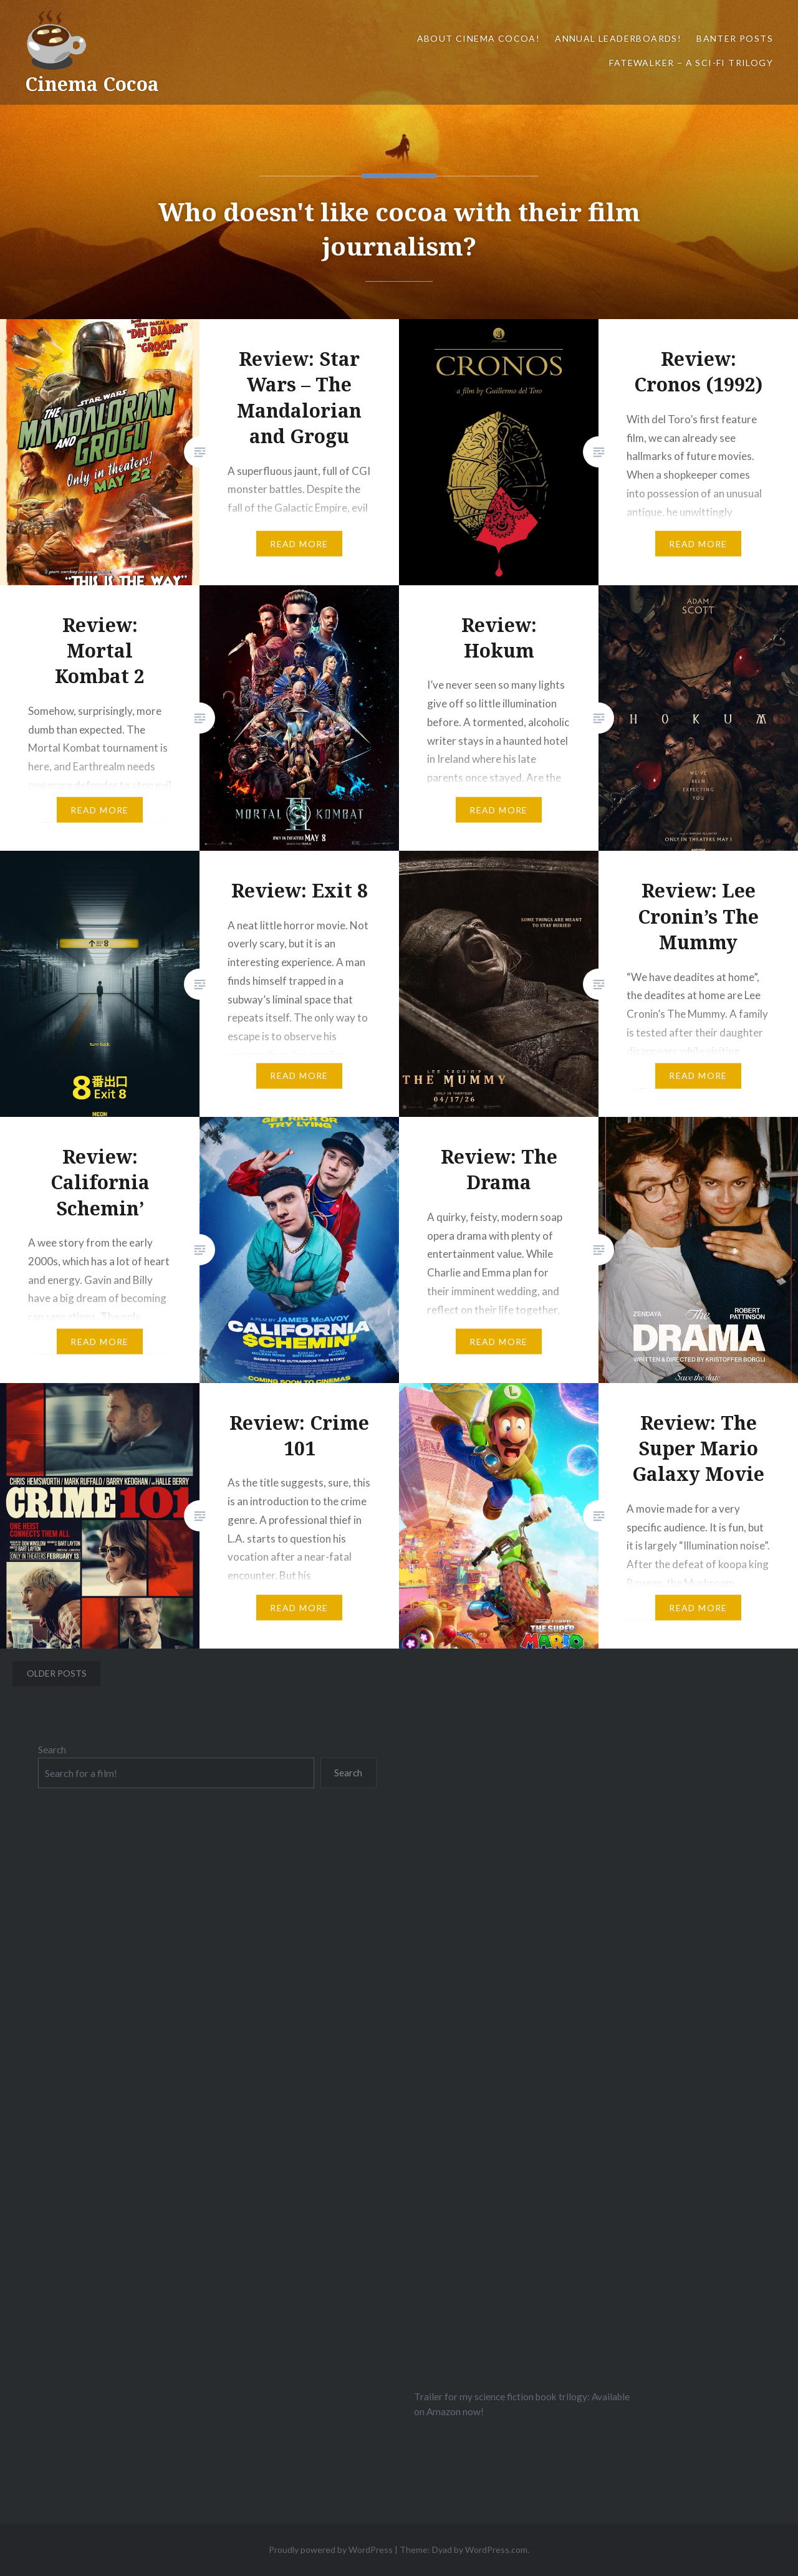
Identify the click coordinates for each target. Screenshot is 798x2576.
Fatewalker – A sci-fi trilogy (691, 62)
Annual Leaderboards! (618, 38)
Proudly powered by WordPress (331, 2549)
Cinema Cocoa (92, 84)
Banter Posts (734, 38)
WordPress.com (496, 2549)
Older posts (57, 1673)
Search (52, 1749)
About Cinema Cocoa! (479, 38)
